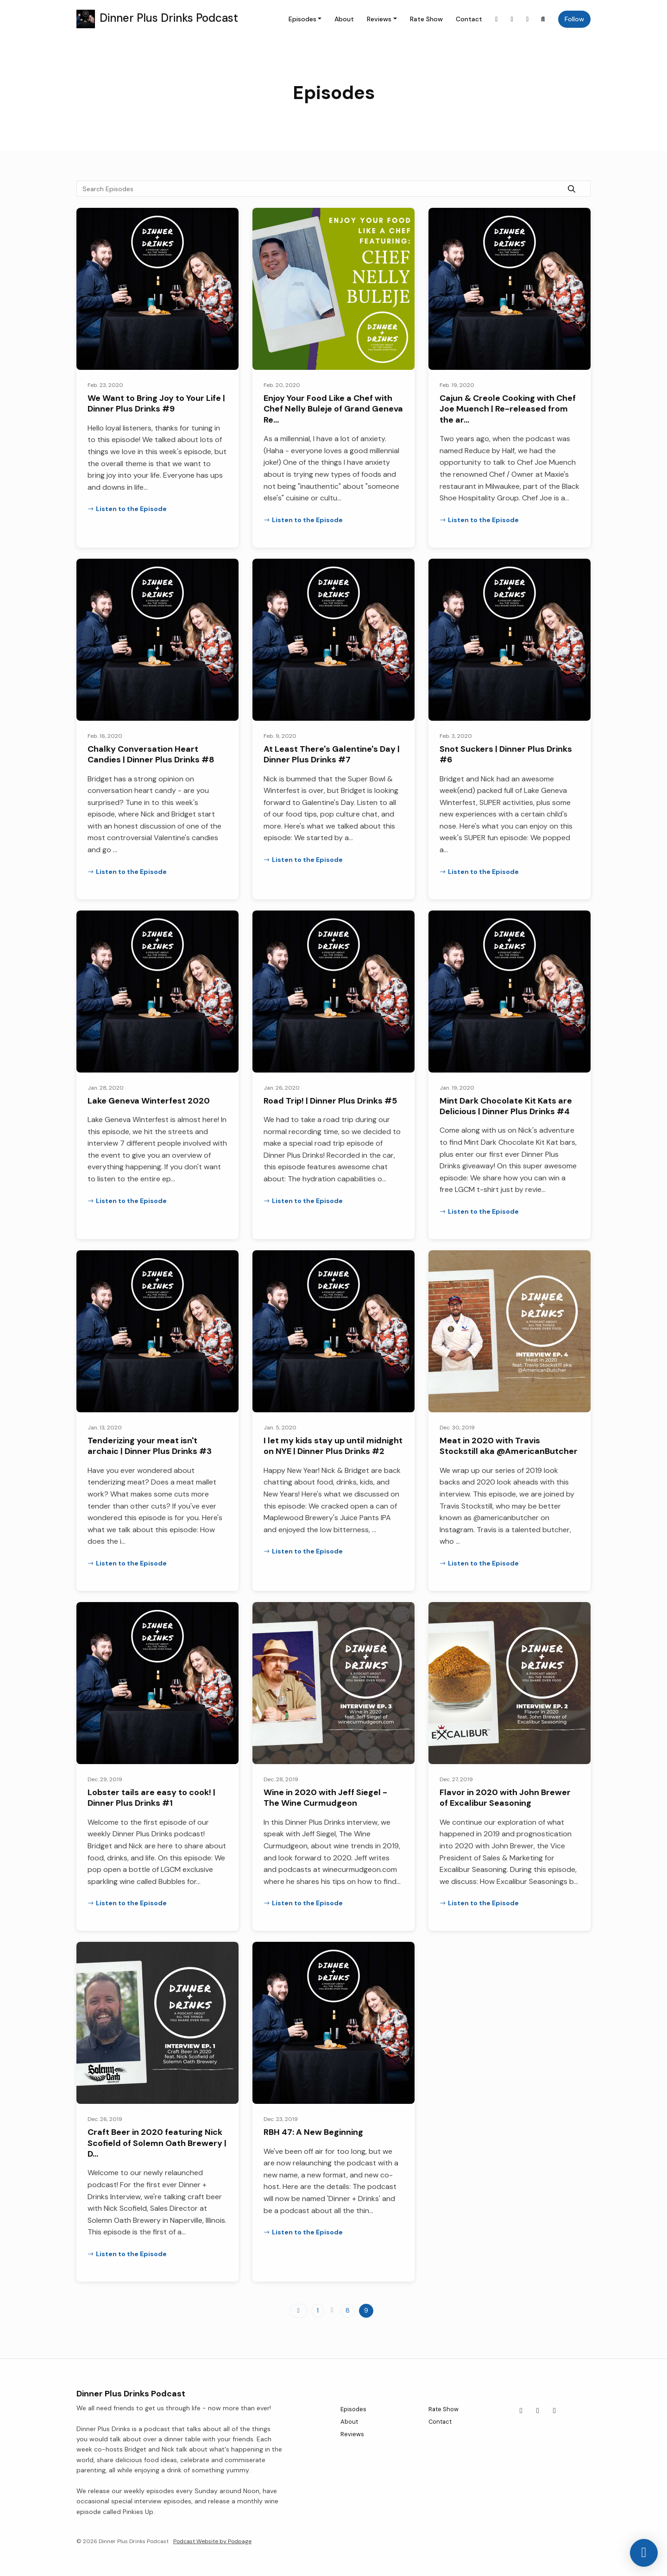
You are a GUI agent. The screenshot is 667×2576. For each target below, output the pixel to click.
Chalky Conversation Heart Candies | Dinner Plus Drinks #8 (151, 754)
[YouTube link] (527, 19)
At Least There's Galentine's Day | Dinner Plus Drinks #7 (332, 754)
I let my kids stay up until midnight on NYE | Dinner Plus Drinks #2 (333, 1446)
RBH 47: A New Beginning (313, 2132)
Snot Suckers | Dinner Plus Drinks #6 (506, 754)
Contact (469, 19)
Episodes (302, 19)
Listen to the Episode (127, 509)
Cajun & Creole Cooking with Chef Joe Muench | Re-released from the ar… (508, 409)
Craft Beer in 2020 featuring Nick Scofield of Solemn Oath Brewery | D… (157, 2143)
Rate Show (426, 19)
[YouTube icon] (554, 2411)
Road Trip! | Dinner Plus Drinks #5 (330, 1100)
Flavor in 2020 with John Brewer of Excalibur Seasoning (505, 1798)
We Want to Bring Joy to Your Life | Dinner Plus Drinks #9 (156, 403)
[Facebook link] (512, 19)
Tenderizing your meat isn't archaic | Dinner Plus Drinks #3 (150, 1446)
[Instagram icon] (521, 2411)
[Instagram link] (496, 19)
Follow (574, 19)
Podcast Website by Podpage (212, 2541)
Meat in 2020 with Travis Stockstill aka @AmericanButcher (509, 1446)
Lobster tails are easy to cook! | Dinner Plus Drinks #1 (151, 1798)
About (344, 19)
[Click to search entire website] (543, 19)
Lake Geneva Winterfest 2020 (149, 1100)
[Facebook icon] (537, 2411)
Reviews (379, 19)
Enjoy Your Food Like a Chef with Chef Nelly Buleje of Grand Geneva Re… (333, 409)
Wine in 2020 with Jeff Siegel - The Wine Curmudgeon (325, 1798)
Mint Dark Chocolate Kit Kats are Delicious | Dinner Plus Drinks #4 (506, 1106)
